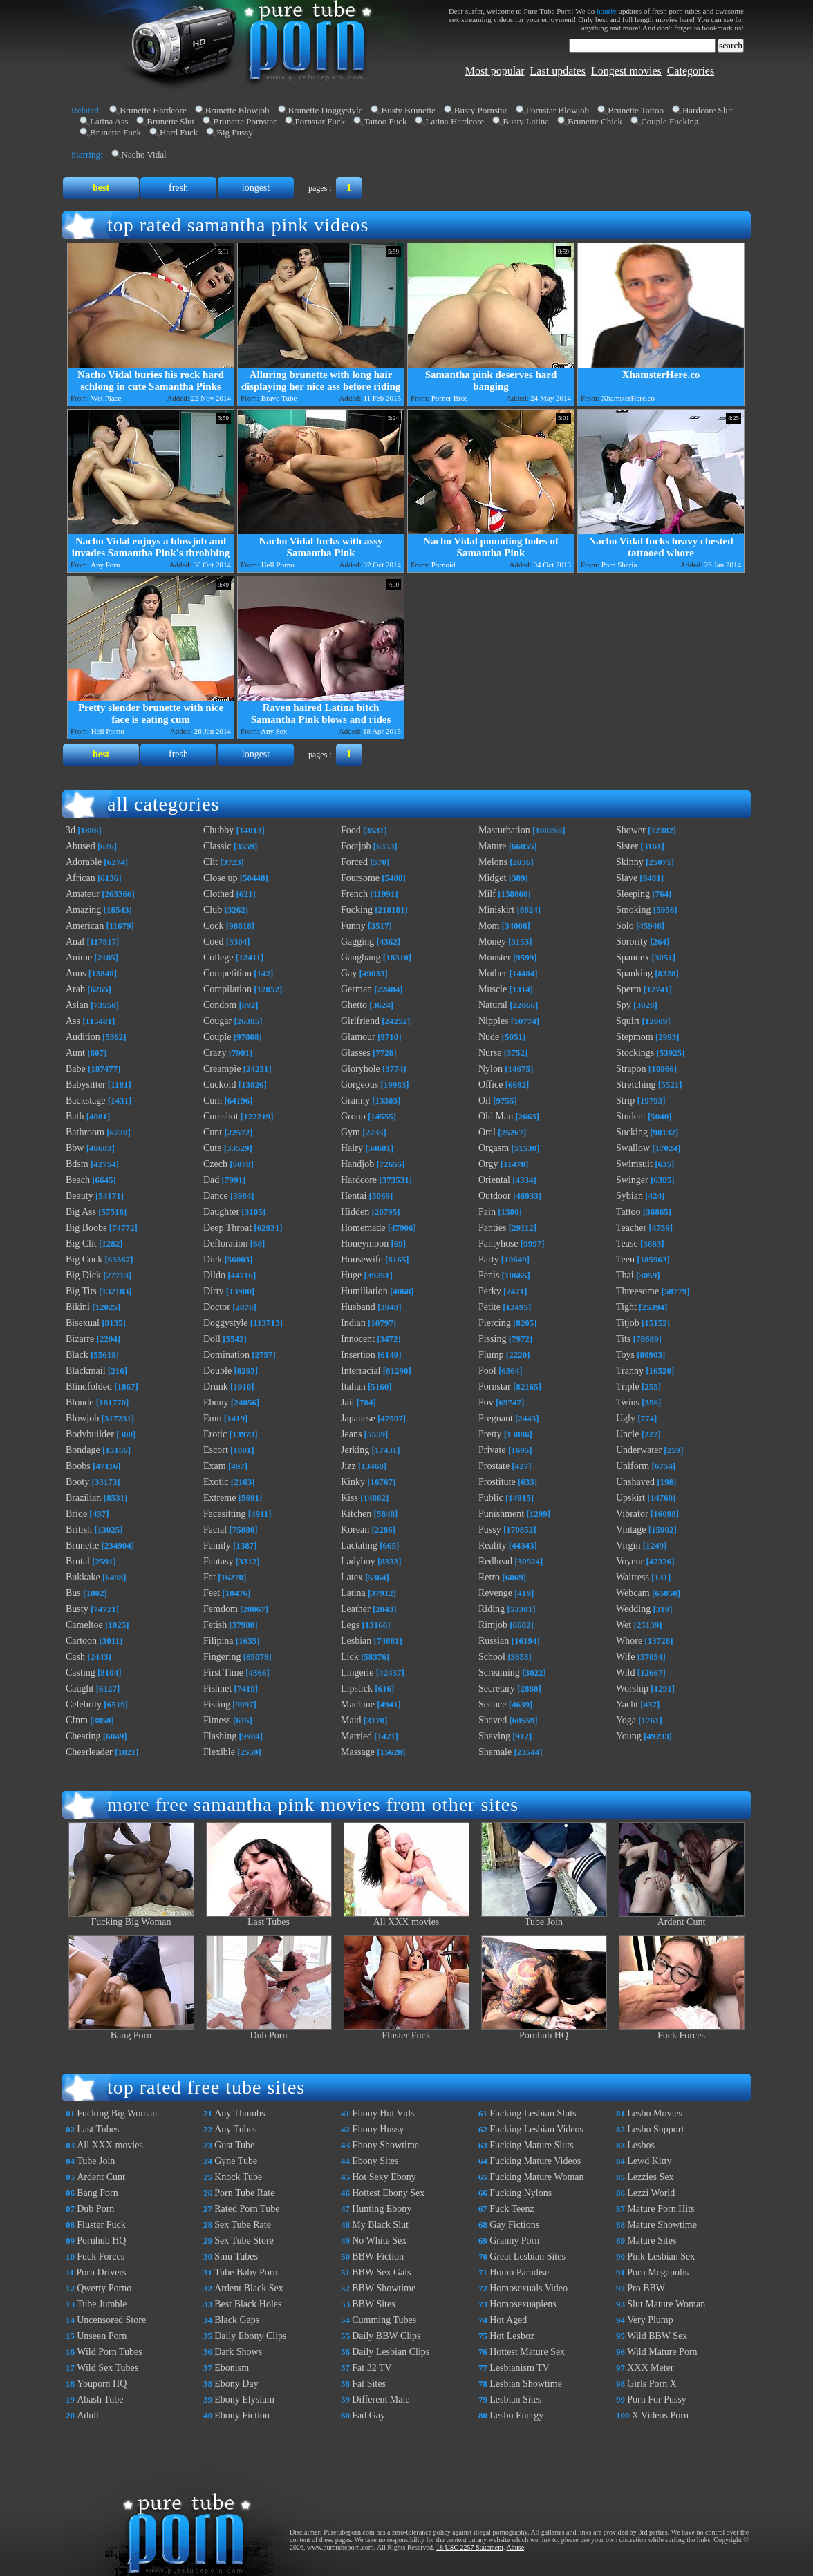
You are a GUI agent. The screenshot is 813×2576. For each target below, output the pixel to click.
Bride (76, 1513)
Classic (217, 846)
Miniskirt (496, 910)
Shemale (495, 1752)
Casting (80, 1672)
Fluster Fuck (406, 2031)
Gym (350, 1132)
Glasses (356, 1053)
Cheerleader (89, 1752)
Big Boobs (86, 1227)
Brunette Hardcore (153, 110)
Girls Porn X (652, 2383)
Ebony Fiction (242, 2415)
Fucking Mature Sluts (531, 2145)
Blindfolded (89, 1386)
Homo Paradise (519, 2272)
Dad (211, 1180)
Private (492, 1450)
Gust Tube (234, 2145)
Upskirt (630, 1498)
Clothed (218, 894)
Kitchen (356, 1513)
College (218, 957)
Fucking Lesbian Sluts (532, 2113)
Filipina (218, 1641)
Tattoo (628, 1211)
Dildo (214, 1275)
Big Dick (83, 1275)
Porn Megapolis (658, 2272)
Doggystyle (225, 1323)
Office (490, 1084)
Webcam (633, 1593)
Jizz (348, 1466)
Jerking (355, 1450)
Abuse (516, 2547)
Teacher (631, 1227)
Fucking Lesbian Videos (536, 2129)
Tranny (630, 1370)
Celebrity (84, 1704)
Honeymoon (365, 1243)
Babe (76, 1068)
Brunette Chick (595, 121)
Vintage (631, 1529)
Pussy (489, 1529)
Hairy (352, 1148)
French (354, 894)
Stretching (636, 1084)
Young (629, 1736)
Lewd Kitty (649, 2161)
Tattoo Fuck (385, 121)
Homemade (363, 1227)
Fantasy (218, 1561)
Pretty (489, 1434)
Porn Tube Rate (244, 2193)
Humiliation (364, 1291)
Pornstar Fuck (320, 121)
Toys (625, 1354)
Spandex (632, 957)
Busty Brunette (408, 110)
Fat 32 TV (371, 2367)
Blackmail (86, 1370)
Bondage (83, 1450)
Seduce (492, 1704)
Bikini (78, 1307)
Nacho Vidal (144, 154)
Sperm (629, 989)
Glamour (358, 1037)
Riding (491, 1609)
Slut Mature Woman (666, 2304)
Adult (88, 2415)
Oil (484, 1100)
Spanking (634, 973)
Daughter (221, 1211)
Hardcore (359, 1180)
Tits (623, 1339)
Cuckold (219, 1084)
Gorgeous (359, 1084)
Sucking (632, 1132)
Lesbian (356, 1641)
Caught (79, 1688)
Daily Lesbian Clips (390, 2352)
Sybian (629, 1196)
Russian (493, 1641)
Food (351, 830)
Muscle (492, 989)
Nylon (490, 1068)
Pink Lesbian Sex (661, 2256)
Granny (355, 1100)
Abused (80, 846)
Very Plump (650, 2320)
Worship (632, 1688)
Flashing (219, 1736)
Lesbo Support (655, 2129)
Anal (75, 941)
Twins (627, 1402)
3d (70, 830)
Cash (75, 1656)
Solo (625, 925)
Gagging (357, 941)
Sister (627, 846)
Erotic (215, 1434)
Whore (629, 1641)
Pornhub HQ (544, 2031)
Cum (212, 1100)
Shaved (492, 1720)
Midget (492, 878)
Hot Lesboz (511, 2336)
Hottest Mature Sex (527, 2352)
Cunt (212, 1132)
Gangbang (361, 957)
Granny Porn (514, 2240)
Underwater (639, 1450)
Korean (355, 1529)
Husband (358, 1307)
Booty (77, 1482)
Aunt (75, 1053)
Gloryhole (360, 1068)
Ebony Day (236, 2383)
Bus (73, 1593)
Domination (226, 1354)
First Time (223, 1672)
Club (212, 910)
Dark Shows (238, 2352)
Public (490, 1498)
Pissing (492, 1339)
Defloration (225, 1243)
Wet (623, 1625)
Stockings (635, 1053)
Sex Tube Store (244, 2240)
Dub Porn (269, 2031)
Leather (356, 1609)
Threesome (637, 1291)
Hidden (355, 1211)
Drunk (215, 1386)
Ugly (625, 1418)
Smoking (633, 910)
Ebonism (231, 2367)
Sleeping (633, 894)
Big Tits (81, 1291)
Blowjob (82, 1418)
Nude (488, 1037)
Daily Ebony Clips (250, 2336)
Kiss (349, 1498)
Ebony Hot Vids (383, 2113)
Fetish (215, 1625)
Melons (492, 862)
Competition (227, 973)
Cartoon (81, 1641)
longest (256, 187)
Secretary (496, 1688)
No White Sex (379, 2240)
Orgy (488, 1164)
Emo (212, 1418)
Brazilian (83, 1498)
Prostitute (497, 1482)
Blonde (79, 1402)
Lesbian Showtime (525, 2383)
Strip (625, 1100)
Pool (487, 1370)
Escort (215, 1450)
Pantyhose (498, 1243)
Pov (486, 1402)
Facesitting (224, 1513)
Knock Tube (238, 2177)
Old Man (495, 1116)
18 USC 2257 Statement (469, 2547)
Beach (78, 1180)
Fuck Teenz (511, 2209)
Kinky (353, 1482)
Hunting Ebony (381, 2209)
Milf (487, 894)
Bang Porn (131, 2031)
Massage (358, 1752)
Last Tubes (269, 1918)
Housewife (362, 1259)
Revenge (495, 1593)
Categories (690, 71)
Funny (353, 925)
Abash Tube (100, 2399)
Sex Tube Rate (242, 2224)
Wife (625, 1656)
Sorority (632, 941)
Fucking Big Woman (131, 1918)
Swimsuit (634, 1164)
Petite (489, 1307)
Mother (492, 973)
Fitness (217, 1720)
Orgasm (493, 1148)
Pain (487, 1211)
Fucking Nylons (520, 2193)
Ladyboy (358, 1561)
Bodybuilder (90, 1434)
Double (217, 1370)
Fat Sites (369, 2383)
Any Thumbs (239, 2113)
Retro (489, 1577)
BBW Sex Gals (381, 2272)
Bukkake (83, 1577)
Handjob (357, 1164)
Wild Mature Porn (662, 2352)
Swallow (633, 1148)
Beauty (79, 1196)
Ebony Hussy (378, 2129)
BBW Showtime (383, 2288)
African (80, 878)
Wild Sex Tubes (107, 2367)
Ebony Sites (375, 2161)
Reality (492, 1545)
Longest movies (626, 71)
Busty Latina (526, 121)
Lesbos (641, 2145)
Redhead (495, 1561)
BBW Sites (373, 2304)
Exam (214, 1466)
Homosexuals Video (528, 2288)
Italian (353, 1386)
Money (492, 941)
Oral (487, 1132)
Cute (212, 1148)
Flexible (219, 1752)
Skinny (630, 862)
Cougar (217, 1021)
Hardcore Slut (707, 110)
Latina (353, 1593)
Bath (75, 1116)
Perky (489, 1291)
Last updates (558, 71)
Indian (353, 1323)
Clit (210, 862)
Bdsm (77, 1164)
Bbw (75, 1148)
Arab (75, 989)
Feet (211, 1593)
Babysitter (86, 1084)
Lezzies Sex (650, 2177)
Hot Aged (508, 2320)
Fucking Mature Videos (535, 2161)
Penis (488, 1275)
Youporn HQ (102, 2383)
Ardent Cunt (682, 1918)
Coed (213, 941)
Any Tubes (235, 2129)
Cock (213, 925)
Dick (212, 1259)
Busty (77, 1609)
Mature (492, 846)
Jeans (351, 1434)
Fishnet (217, 1688)
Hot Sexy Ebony (384, 2177)
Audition (83, 1037)
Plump (491, 1354)
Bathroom (85, 1132)
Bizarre (80, 1339)
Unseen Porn (102, 2336)
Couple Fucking (669, 121)
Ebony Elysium (244, 2399)
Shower (631, 830)
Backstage (86, 1100)
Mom (488, 925)
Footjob (356, 846)
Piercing (494, 1323)
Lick (350, 1656)
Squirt (627, 1021)
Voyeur (630, 1561)
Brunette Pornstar (244, 121)
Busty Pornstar (480, 110)
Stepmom (634, 1037)
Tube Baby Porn (245, 2272)
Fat (209, 1577)
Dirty (213, 1291)
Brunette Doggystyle (325, 110)
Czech (215, 1164)
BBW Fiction (378, 2256)
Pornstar (494, 1386)
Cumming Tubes (384, 2320)
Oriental (494, 1180)
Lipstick (357, 1688)
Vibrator (632, 1513)
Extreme (219, 1498)
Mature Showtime (662, 2224)
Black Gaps (236, 2320)
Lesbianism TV (519, 2367)
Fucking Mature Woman (536, 2177)
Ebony (216, 1402)
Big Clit (81, 1243)
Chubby (218, 830)
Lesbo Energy (516, 2415)
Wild (625, 1672)
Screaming (499, 1672)
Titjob (627, 1323)
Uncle (627, 1434)
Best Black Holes (247, 2304)
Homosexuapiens (522, 2304)
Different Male (380, 2399)
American (85, 925)
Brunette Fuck (115, 132)
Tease (627, 1243)
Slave (626, 878)
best (101, 187)
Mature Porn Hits (660, 2209)
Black (77, 1354)
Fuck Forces (682, 2031)
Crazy (214, 1053)
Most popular (495, 71)
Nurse (489, 1053)
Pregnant (495, 1418)
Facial (215, 1529)
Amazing (83, 910)
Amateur (83, 894)
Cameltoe (84, 1625)
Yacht (627, 1704)
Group (353, 1116)
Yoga (626, 1720)
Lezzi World (651, 2193)
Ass (73, 1021)
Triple (627, 1386)
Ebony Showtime (385, 2145)
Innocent (358, 1339)
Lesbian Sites (515, 2399)
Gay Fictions (514, 2224)
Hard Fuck (179, 132)
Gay (349, 973)
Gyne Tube (235, 2161)
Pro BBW (646, 2288)
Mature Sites (651, 2240)
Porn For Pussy (656, 2399)
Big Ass (81, 1211)
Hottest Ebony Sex (388, 2193)
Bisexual (83, 1323)
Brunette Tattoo (636, 110)
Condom (219, 1005)
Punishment (501, 1513)
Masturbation (504, 830)
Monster (494, 957)
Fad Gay (368, 2415)
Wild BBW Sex (657, 2336)
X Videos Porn (660, 2415)
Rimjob (492, 1625)
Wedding (633, 1609)
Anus (76, 973)
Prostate (494, 1466)
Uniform (632, 1466)
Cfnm (77, 1720)
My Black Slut (380, 2224)
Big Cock (84, 1259)
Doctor (216, 1307)
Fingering (222, 1656)
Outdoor (494, 1196)
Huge (351, 1275)
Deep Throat (227, 1227)
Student (631, 1116)
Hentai (353, 1196)
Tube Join (544, 1918)
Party (488, 1259)
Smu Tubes (236, 2256)
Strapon (631, 1068)
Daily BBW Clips (386, 2336)
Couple (217, 1037)
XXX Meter (650, 2367)
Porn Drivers (102, 2272)
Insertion (358, 1354)
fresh (178, 187)
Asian (77, 1005)
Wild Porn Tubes (109, 2352)
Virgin (628, 1545)
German (356, 989)
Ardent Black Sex (248, 2288)
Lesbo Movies (654, 2113)
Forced (354, 862)
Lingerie (357, 1672)
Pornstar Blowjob (557, 110)
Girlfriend (360, 1021)
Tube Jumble (102, 2304)
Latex (352, 1577)
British (79, 1529)
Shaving (494, 1736)
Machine (358, 1704)
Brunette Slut (170, 121)
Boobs (78, 1466)
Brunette (82, 1545)
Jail (347, 1402)
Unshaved (635, 1482)
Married (356, 1736)
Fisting (216, 1704)
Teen (625, 1259)
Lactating (359, 1545)
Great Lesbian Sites (527, 2256)
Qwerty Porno (104, 2288)
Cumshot (221, 1116)
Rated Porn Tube (246, 2209)
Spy (623, 1005)
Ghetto (354, 1005)
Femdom (220, 1609)
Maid (351, 1720)
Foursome (360, 878)
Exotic (216, 1482)
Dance (215, 1196)
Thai (625, 1275)
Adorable (84, 862)
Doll (212, 1339)
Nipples (493, 1021)
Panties (492, 1227)
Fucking (357, 910)
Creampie (222, 1068)
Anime (79, 957)
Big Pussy (234, 132)
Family (217, 1545)
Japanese (358, 1418)
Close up (220, 878)
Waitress (632, 1577)
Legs (350, 1625)
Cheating (83, 1736)
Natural (492, 1005)
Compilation (227, 989)
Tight (626, 1307)
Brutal (78, 1561)
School (491, 1656)
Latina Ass (109, 121)
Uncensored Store (111, 2320)
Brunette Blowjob (237, 110)
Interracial (361, 1370)
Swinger (632, 1180)
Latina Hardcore (454, 121)
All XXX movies (406, 1918)
